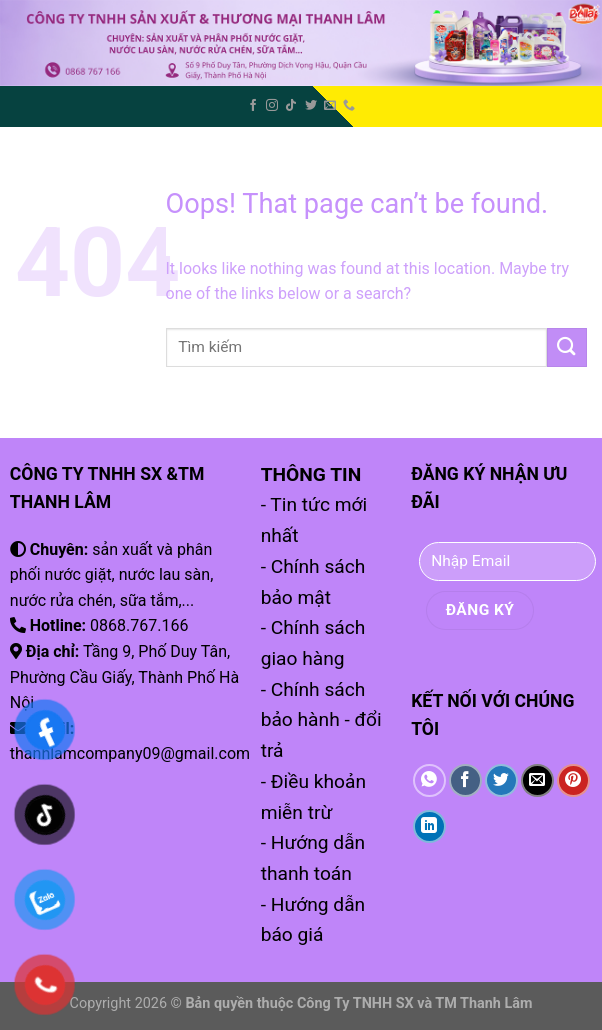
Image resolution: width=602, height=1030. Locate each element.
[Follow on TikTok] (291, 106)
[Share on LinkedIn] (429, 826)
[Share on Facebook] (465, 780)
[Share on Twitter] (501, 780)
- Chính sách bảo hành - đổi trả (321, 720)
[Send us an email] (330, 106)
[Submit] (567, 347)
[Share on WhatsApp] (429, 780)
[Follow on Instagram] (272, 106)
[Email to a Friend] (537, 780)
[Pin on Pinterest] (573, 780)
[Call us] (349, 106)
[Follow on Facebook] (253, 106)
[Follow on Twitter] (311, 106)
